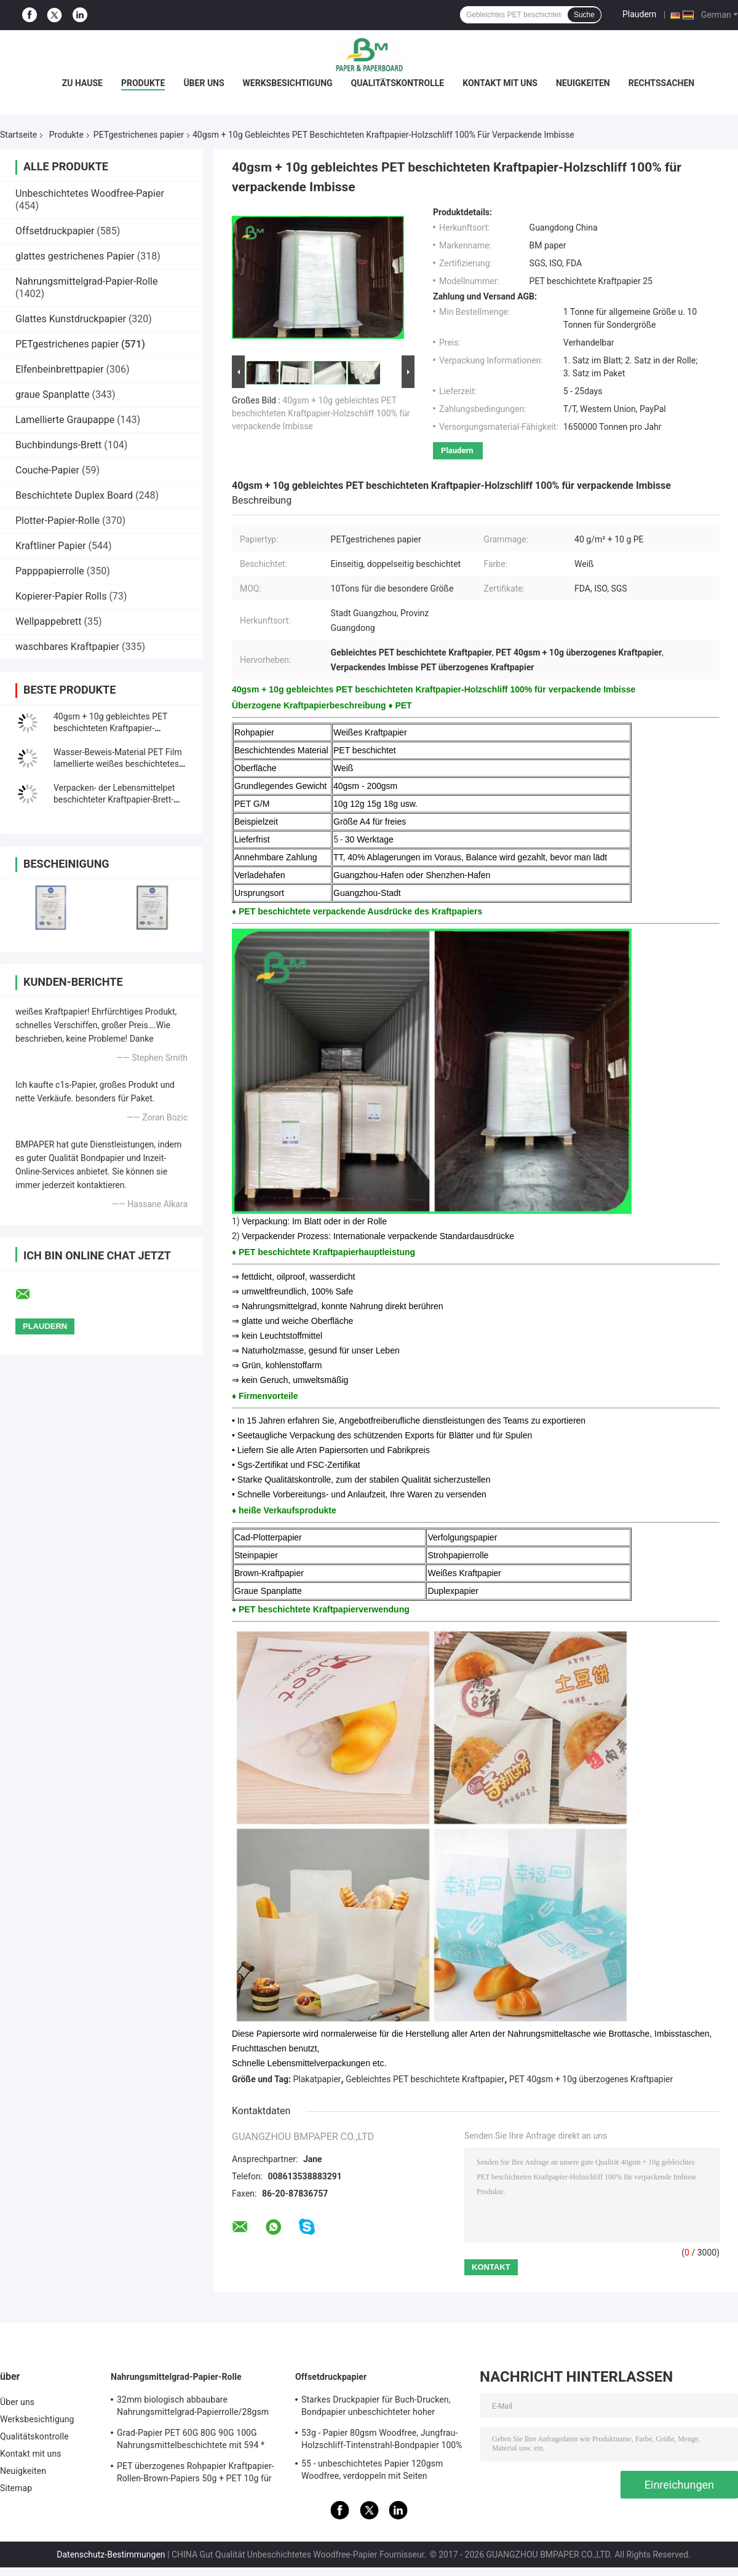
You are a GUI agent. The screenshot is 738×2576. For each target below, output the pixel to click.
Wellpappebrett (48, 621)
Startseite (18, 135)
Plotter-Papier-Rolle (57, 520)
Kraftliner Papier (50, 546)
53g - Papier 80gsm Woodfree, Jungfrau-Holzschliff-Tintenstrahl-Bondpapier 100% (381, 2439)
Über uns (203, 83)
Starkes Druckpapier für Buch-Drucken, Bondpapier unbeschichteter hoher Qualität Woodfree (376, 2407)
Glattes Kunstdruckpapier (70, 319)
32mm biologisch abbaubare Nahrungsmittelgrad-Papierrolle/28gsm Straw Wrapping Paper (193, 2407)
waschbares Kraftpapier (67, 646)
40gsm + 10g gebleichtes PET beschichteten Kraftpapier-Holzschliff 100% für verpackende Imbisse (321, 413)
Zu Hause (82, 83)
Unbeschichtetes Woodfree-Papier (89, 193)
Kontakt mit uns (500, 83)
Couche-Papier (47, 470)
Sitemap (16, 2488)
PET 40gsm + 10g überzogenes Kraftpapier (591, 2079)
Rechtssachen (662, 83)
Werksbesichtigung (288, 83)
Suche (584, 14)
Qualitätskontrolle (398, 83)
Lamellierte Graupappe (64, 420)
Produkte (143, 83)
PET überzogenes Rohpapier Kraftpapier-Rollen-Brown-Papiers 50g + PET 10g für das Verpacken (195, 2474)
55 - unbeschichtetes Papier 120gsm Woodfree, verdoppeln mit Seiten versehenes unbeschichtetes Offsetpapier (381, 2471)
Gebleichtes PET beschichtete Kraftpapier (425, 2079)
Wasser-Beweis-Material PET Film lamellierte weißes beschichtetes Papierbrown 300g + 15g (118, 763)
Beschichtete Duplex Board (74, 495)
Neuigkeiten (583, 83)
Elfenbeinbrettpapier (59, 369)
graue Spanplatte (52, 394)
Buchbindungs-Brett (58, 445)
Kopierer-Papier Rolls (60, 596)
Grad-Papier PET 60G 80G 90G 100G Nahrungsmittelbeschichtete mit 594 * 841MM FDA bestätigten (190, 2441)
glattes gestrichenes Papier (75, 256)
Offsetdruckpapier (54, 231)
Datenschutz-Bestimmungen (111, 2554)
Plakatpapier (317, 2079)
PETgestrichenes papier (138, 135)
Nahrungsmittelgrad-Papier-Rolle (86, 281)
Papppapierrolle (49, 571)
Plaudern (639, 14)
